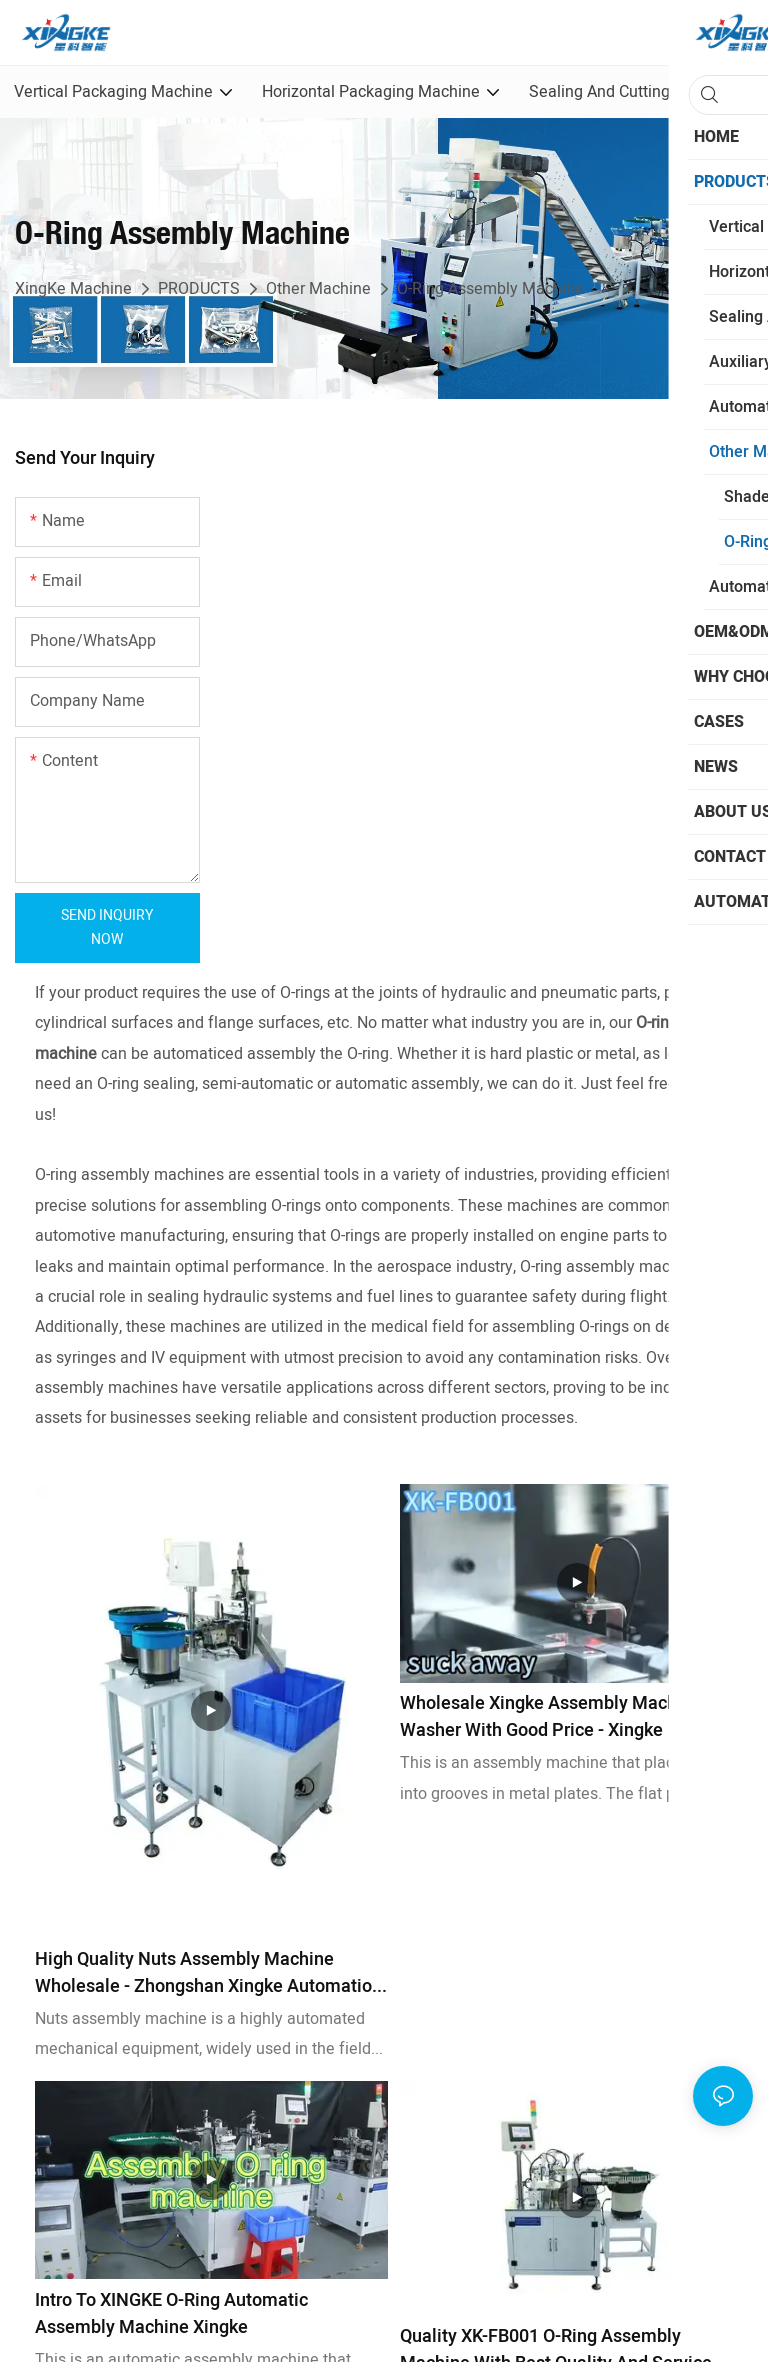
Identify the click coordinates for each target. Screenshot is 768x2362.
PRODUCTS (199, 289)
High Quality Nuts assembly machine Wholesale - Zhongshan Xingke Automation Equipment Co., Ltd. (208, 1973)
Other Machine (318, 289)
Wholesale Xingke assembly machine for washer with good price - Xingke (566, 1717)
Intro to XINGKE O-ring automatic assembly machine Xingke (171, 2314)
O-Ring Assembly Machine (490, 289)
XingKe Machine (73, 289)
